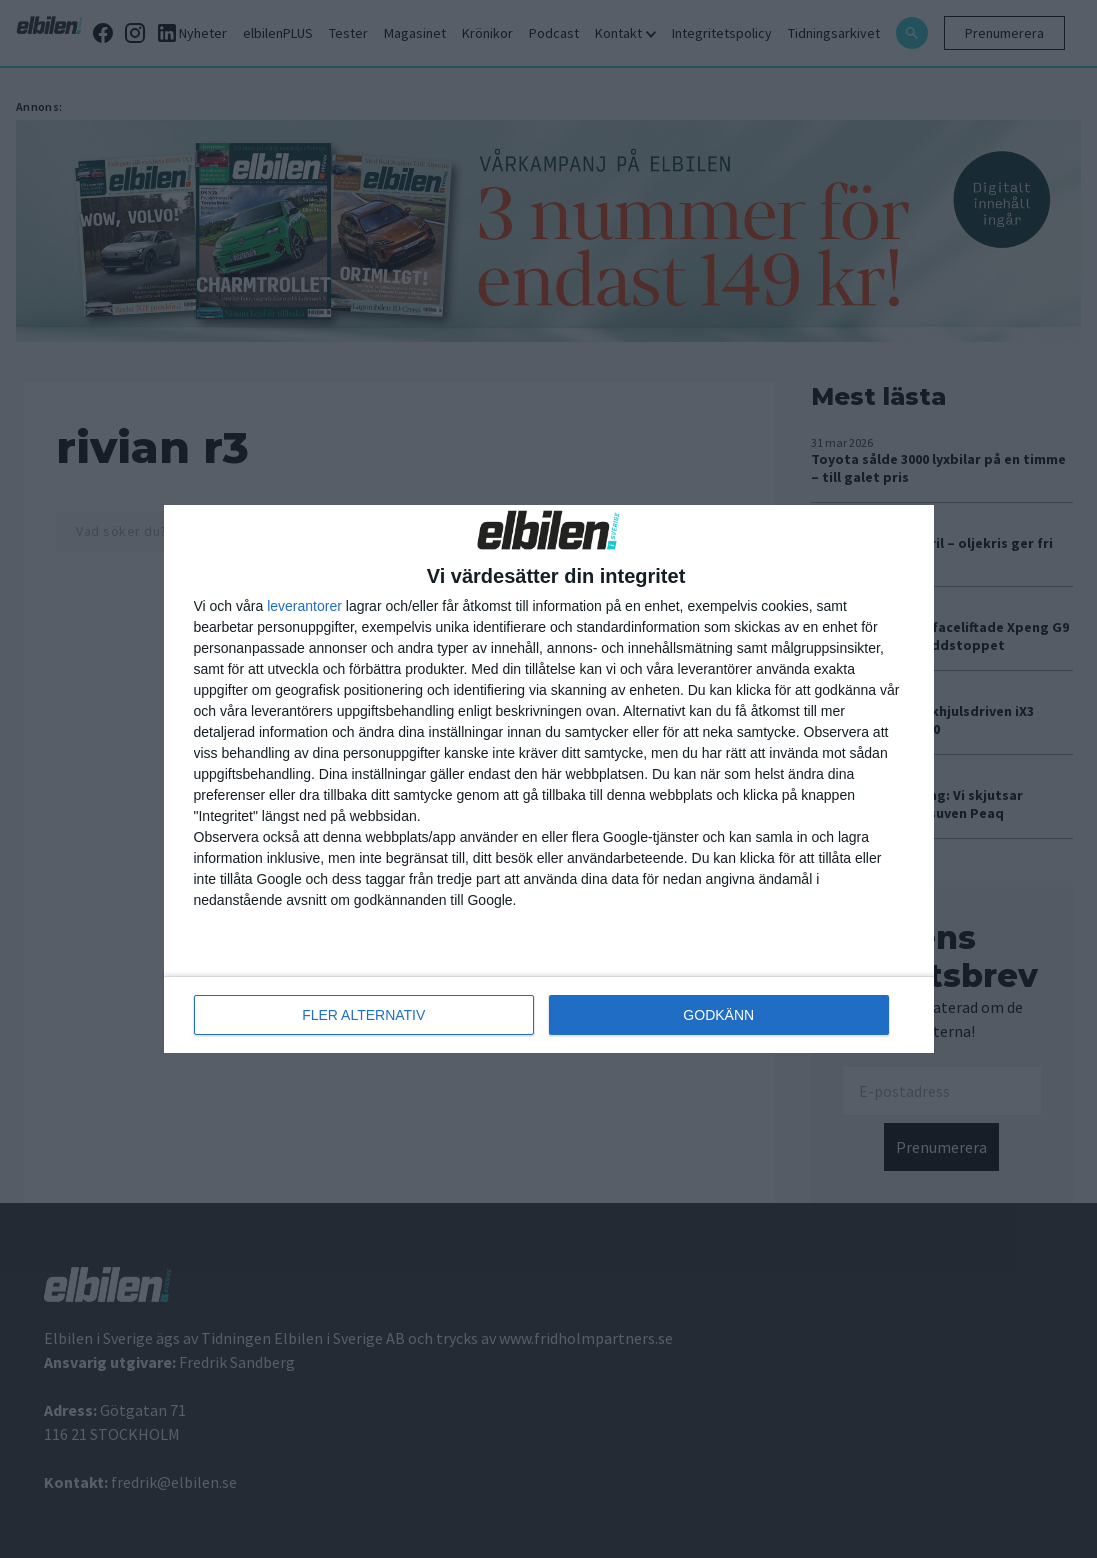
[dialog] (549, 779)
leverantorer (304, 606)
